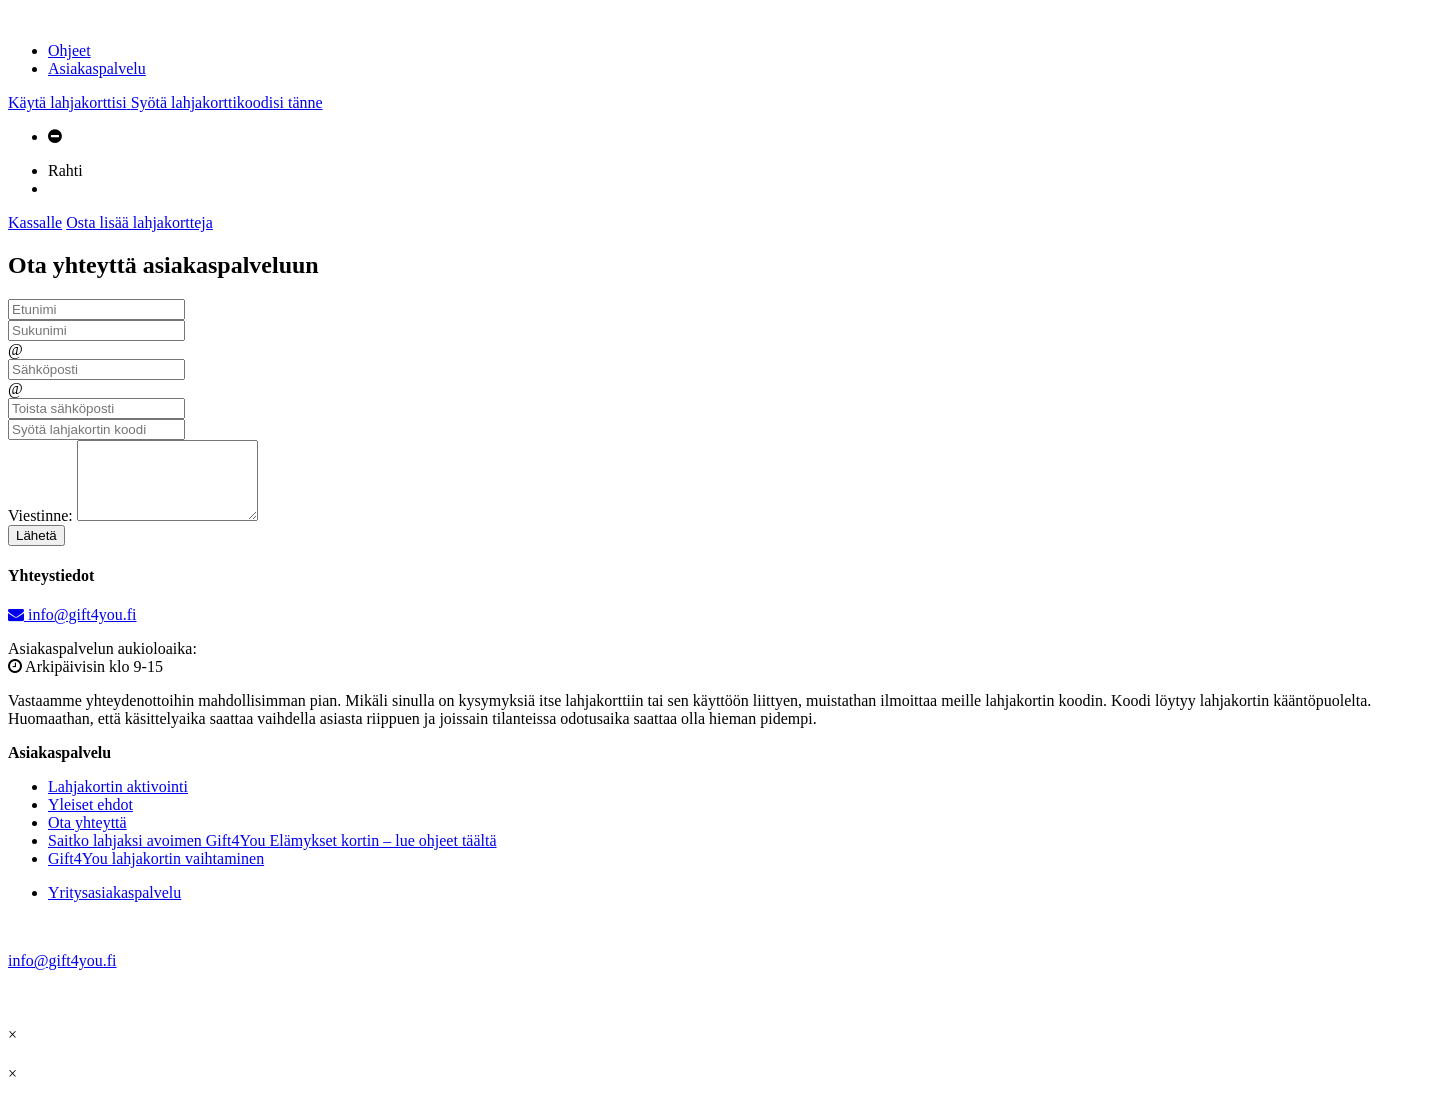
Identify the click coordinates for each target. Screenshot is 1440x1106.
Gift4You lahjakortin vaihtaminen (156, 873)
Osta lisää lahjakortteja (139, 222)
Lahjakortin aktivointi (118, 801)
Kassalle (35, 222)
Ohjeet (69, 50)
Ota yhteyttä (87, 837)
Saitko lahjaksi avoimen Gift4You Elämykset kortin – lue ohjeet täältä (272, 855)
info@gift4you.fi (72, 629)
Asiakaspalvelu (97, 68)
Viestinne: (40, 530)
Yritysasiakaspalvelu (114, 907)
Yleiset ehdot (90, 819)
